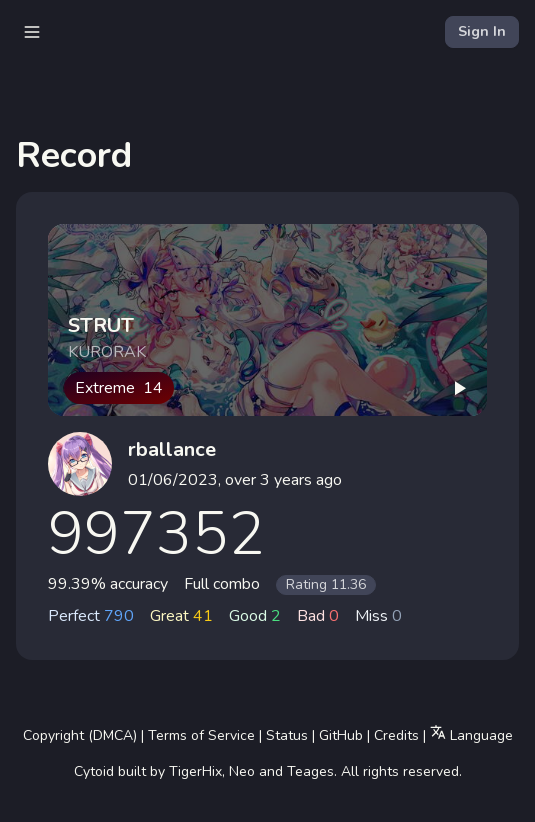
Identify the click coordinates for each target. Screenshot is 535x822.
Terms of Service (201, 735)
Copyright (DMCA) (80, 735)
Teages (310, 771)
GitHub (341, 735)
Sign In (482, 31)
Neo (242, 771)
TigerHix (195, 771)
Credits (396, 735)
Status (287, 735)
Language (471, 734)
